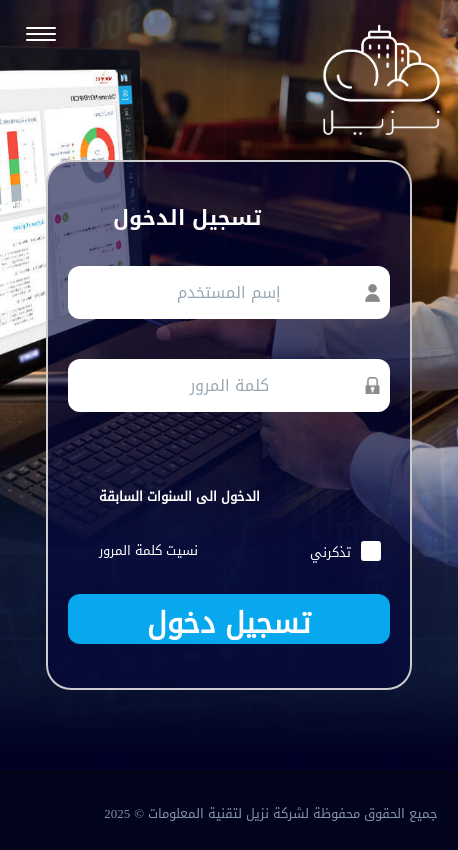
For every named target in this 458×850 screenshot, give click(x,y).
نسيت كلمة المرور (148, 550)
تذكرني (345, 552)
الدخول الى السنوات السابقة (179, 496)
